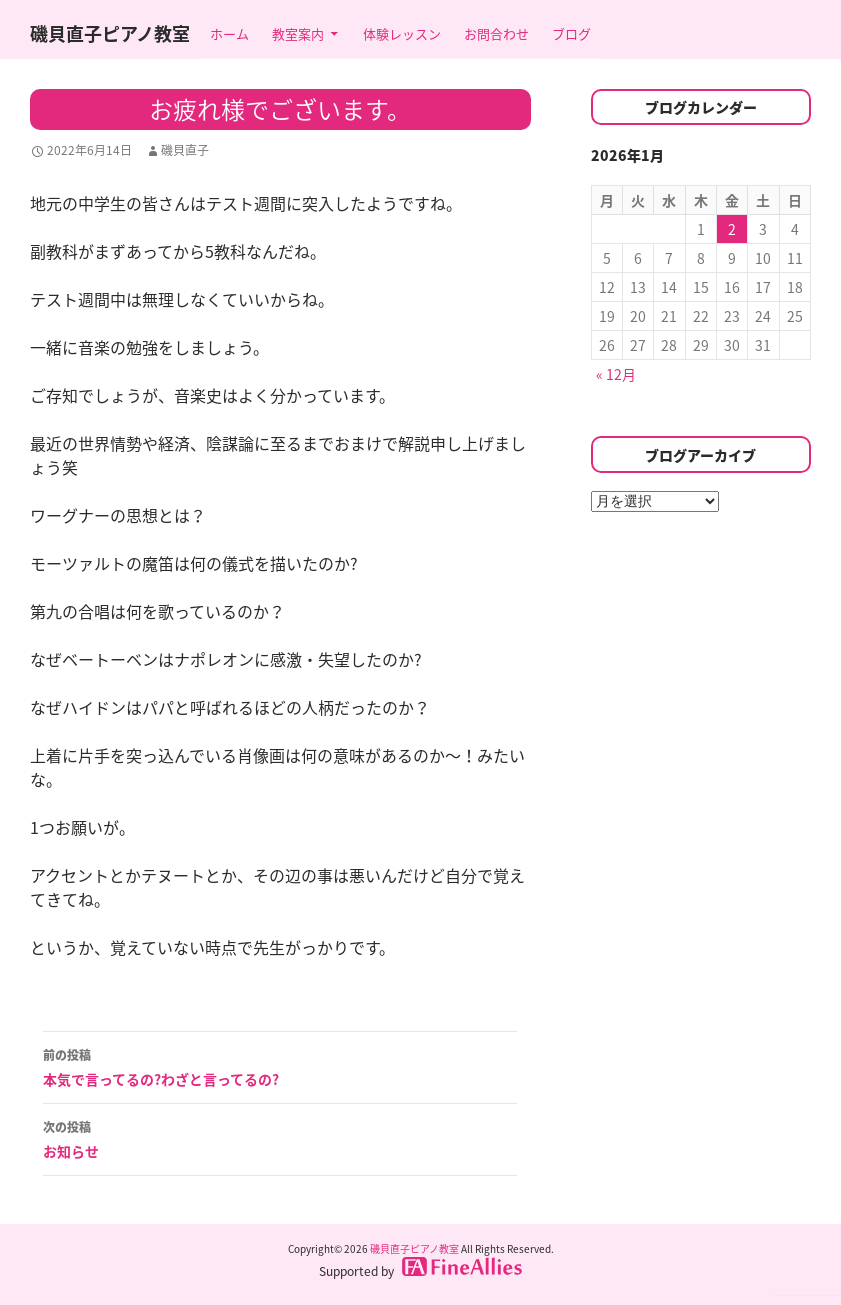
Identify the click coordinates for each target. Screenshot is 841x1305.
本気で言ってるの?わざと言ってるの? (280, 1066)
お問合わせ (496, 33)
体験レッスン (402, 33)
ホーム (229, 33)
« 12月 (616, 374)
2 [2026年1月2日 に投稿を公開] (732, 229)
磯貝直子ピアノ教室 (110, 33)
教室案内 (298, 33)
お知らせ (280, 1138)
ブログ (571, 33)
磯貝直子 (185, 150)
